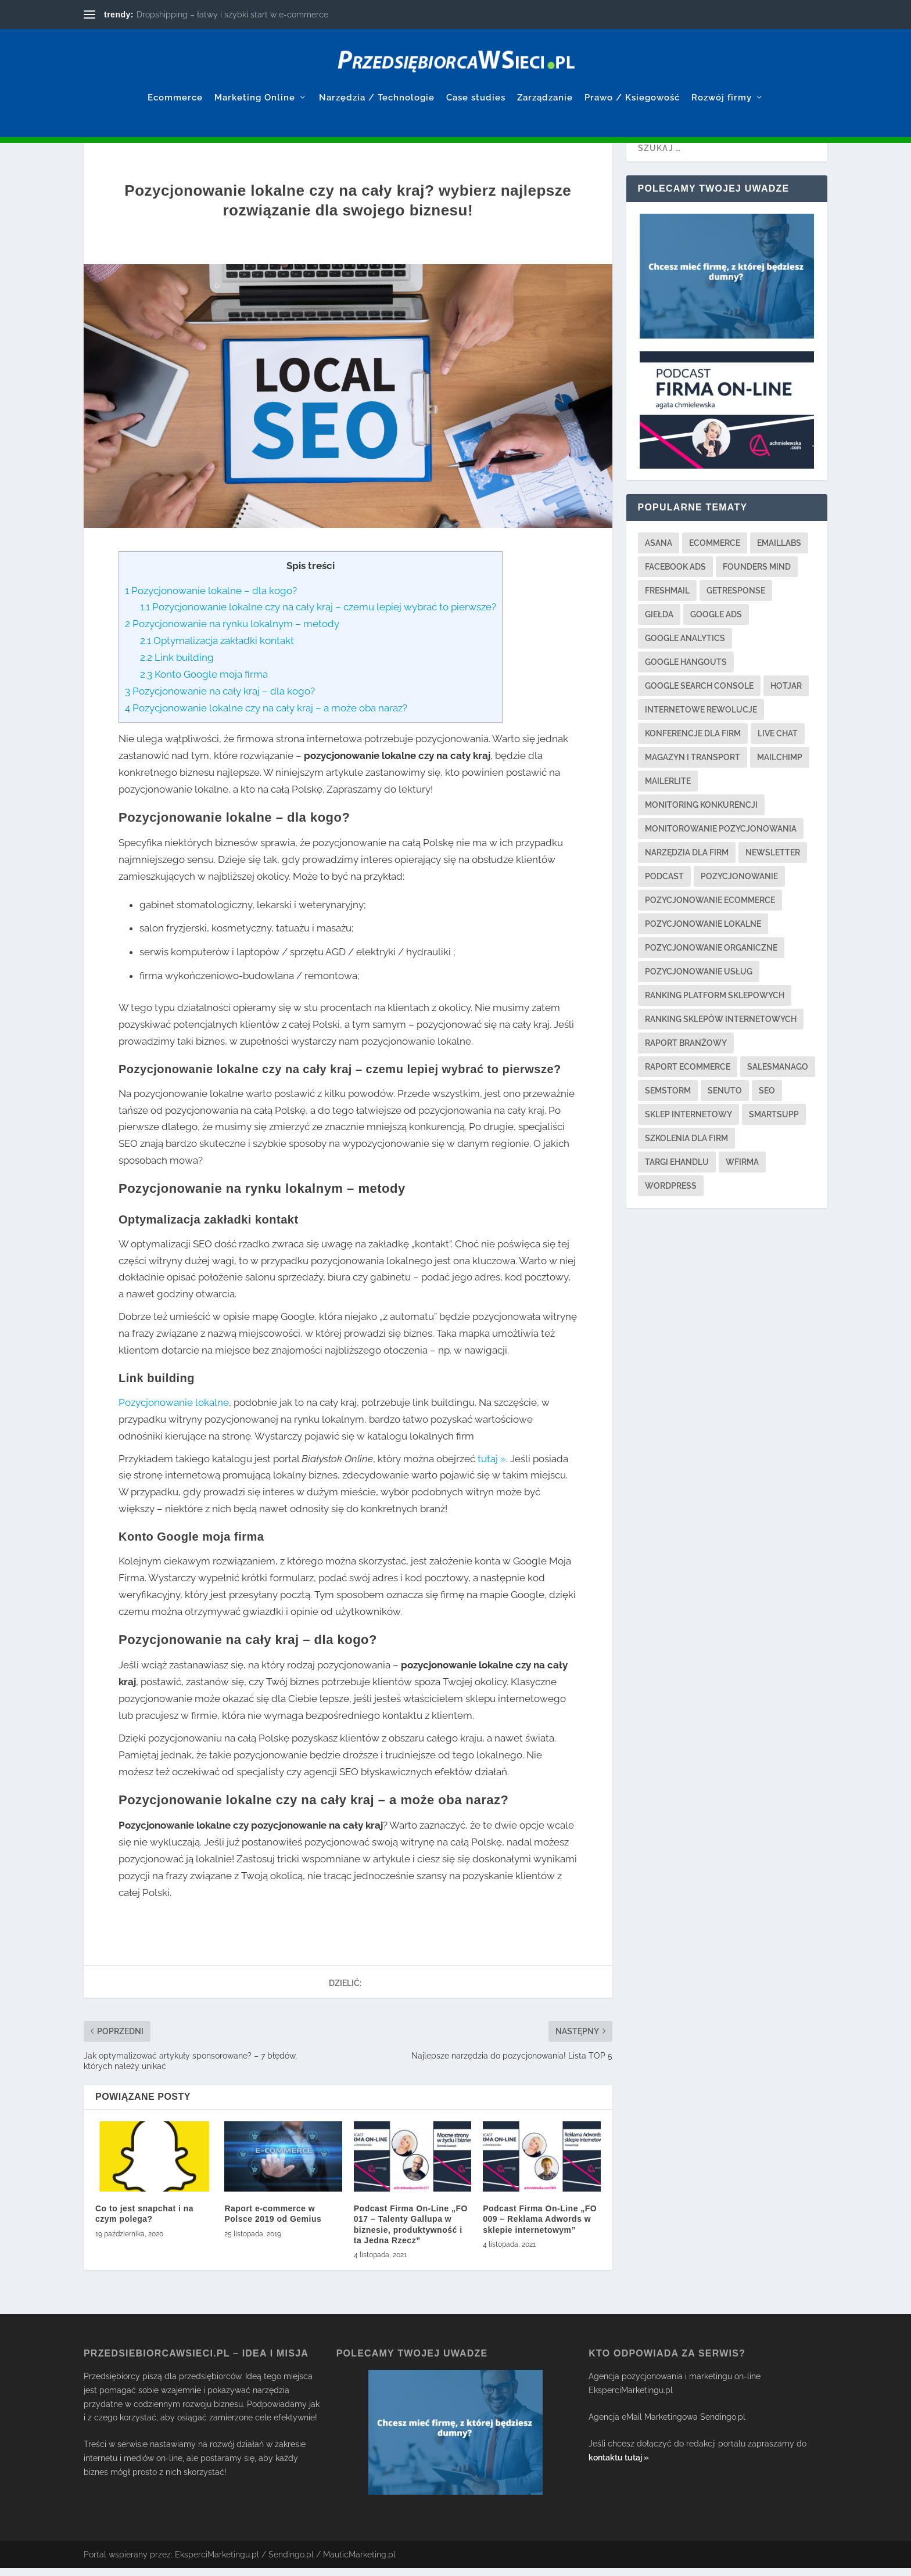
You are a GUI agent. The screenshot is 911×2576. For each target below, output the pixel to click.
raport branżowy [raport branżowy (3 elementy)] (686, 1051)
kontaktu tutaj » (619, 2465)
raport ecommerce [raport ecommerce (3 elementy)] (687, 1075)
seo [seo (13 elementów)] (767, 1098)
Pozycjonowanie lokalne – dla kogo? (211, 599)
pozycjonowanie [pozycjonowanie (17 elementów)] (739, 884)
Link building (177, 665)
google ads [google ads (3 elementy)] (716, 622)
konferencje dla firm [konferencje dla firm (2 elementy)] (693, 741)
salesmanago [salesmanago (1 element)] (777, 1075)
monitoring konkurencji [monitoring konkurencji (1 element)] (701, 813)
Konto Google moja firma (204, 682)
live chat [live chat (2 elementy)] (778, 741)
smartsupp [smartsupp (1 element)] (774, 1122)
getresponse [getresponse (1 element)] (735, 598)
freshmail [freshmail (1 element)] (667, 598)
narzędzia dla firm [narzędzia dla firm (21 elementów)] (687, 860)
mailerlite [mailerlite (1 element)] (668, 789)
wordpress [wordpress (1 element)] (671, 1194)
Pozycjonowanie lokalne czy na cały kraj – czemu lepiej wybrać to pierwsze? (318, 615)
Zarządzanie (545, 80)
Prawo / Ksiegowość (632, 80)
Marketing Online (254, 80)
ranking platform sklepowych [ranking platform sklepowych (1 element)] (714, 1003)
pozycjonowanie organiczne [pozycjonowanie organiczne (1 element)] (711, 955)
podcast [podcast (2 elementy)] (664, 884)
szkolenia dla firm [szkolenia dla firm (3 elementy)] (686, 1146)
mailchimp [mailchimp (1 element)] (779, 765)
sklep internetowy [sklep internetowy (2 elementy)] (688, 1122)
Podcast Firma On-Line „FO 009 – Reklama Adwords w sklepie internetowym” (540, 2227)
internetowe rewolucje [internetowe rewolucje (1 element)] (701, 717)
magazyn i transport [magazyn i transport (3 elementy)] (692, 765)
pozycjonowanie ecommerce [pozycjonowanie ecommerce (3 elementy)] (710, 908)
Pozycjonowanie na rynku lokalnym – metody (232, 632)
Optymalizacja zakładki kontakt (217, 648)
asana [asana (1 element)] (658, 551)
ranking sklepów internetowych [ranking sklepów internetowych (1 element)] (721, 1027)
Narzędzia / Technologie (377, 80)
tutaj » (492, 1467)
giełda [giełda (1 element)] (659, 622)
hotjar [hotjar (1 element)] (786, 694)
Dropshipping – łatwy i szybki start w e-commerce (232, 14)
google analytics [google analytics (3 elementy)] (685, 646)
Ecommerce (175, 80)
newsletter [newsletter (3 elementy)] (772, 860)
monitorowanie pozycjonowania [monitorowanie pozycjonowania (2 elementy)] (721, 836)
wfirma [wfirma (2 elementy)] (742, 1170)
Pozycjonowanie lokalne (174, 1410)
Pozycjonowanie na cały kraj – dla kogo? (220, 699)
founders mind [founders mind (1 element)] (757, 575)
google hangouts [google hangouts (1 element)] (686, 670)
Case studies (475, 80)
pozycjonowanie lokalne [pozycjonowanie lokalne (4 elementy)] (703, 932)
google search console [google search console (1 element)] (699, 694)
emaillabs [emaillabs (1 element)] (779, 551)
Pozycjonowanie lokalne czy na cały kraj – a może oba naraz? (266, 716)
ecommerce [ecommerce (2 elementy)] (714, 551)
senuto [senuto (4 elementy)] (725, 1098)
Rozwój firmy (721, 80)
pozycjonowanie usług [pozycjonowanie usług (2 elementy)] (698, 979)
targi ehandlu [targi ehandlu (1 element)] (677, 1170)
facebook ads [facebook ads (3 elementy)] (675, 575)
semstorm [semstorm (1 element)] (668, 1098)
